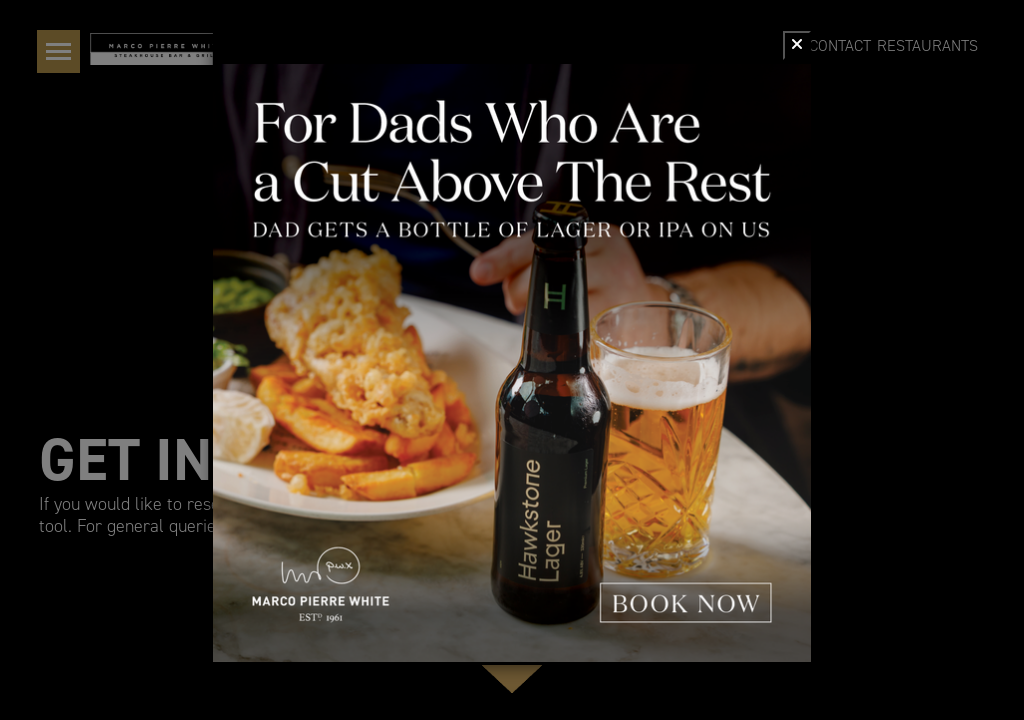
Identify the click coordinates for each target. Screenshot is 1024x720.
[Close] (797, 45)
